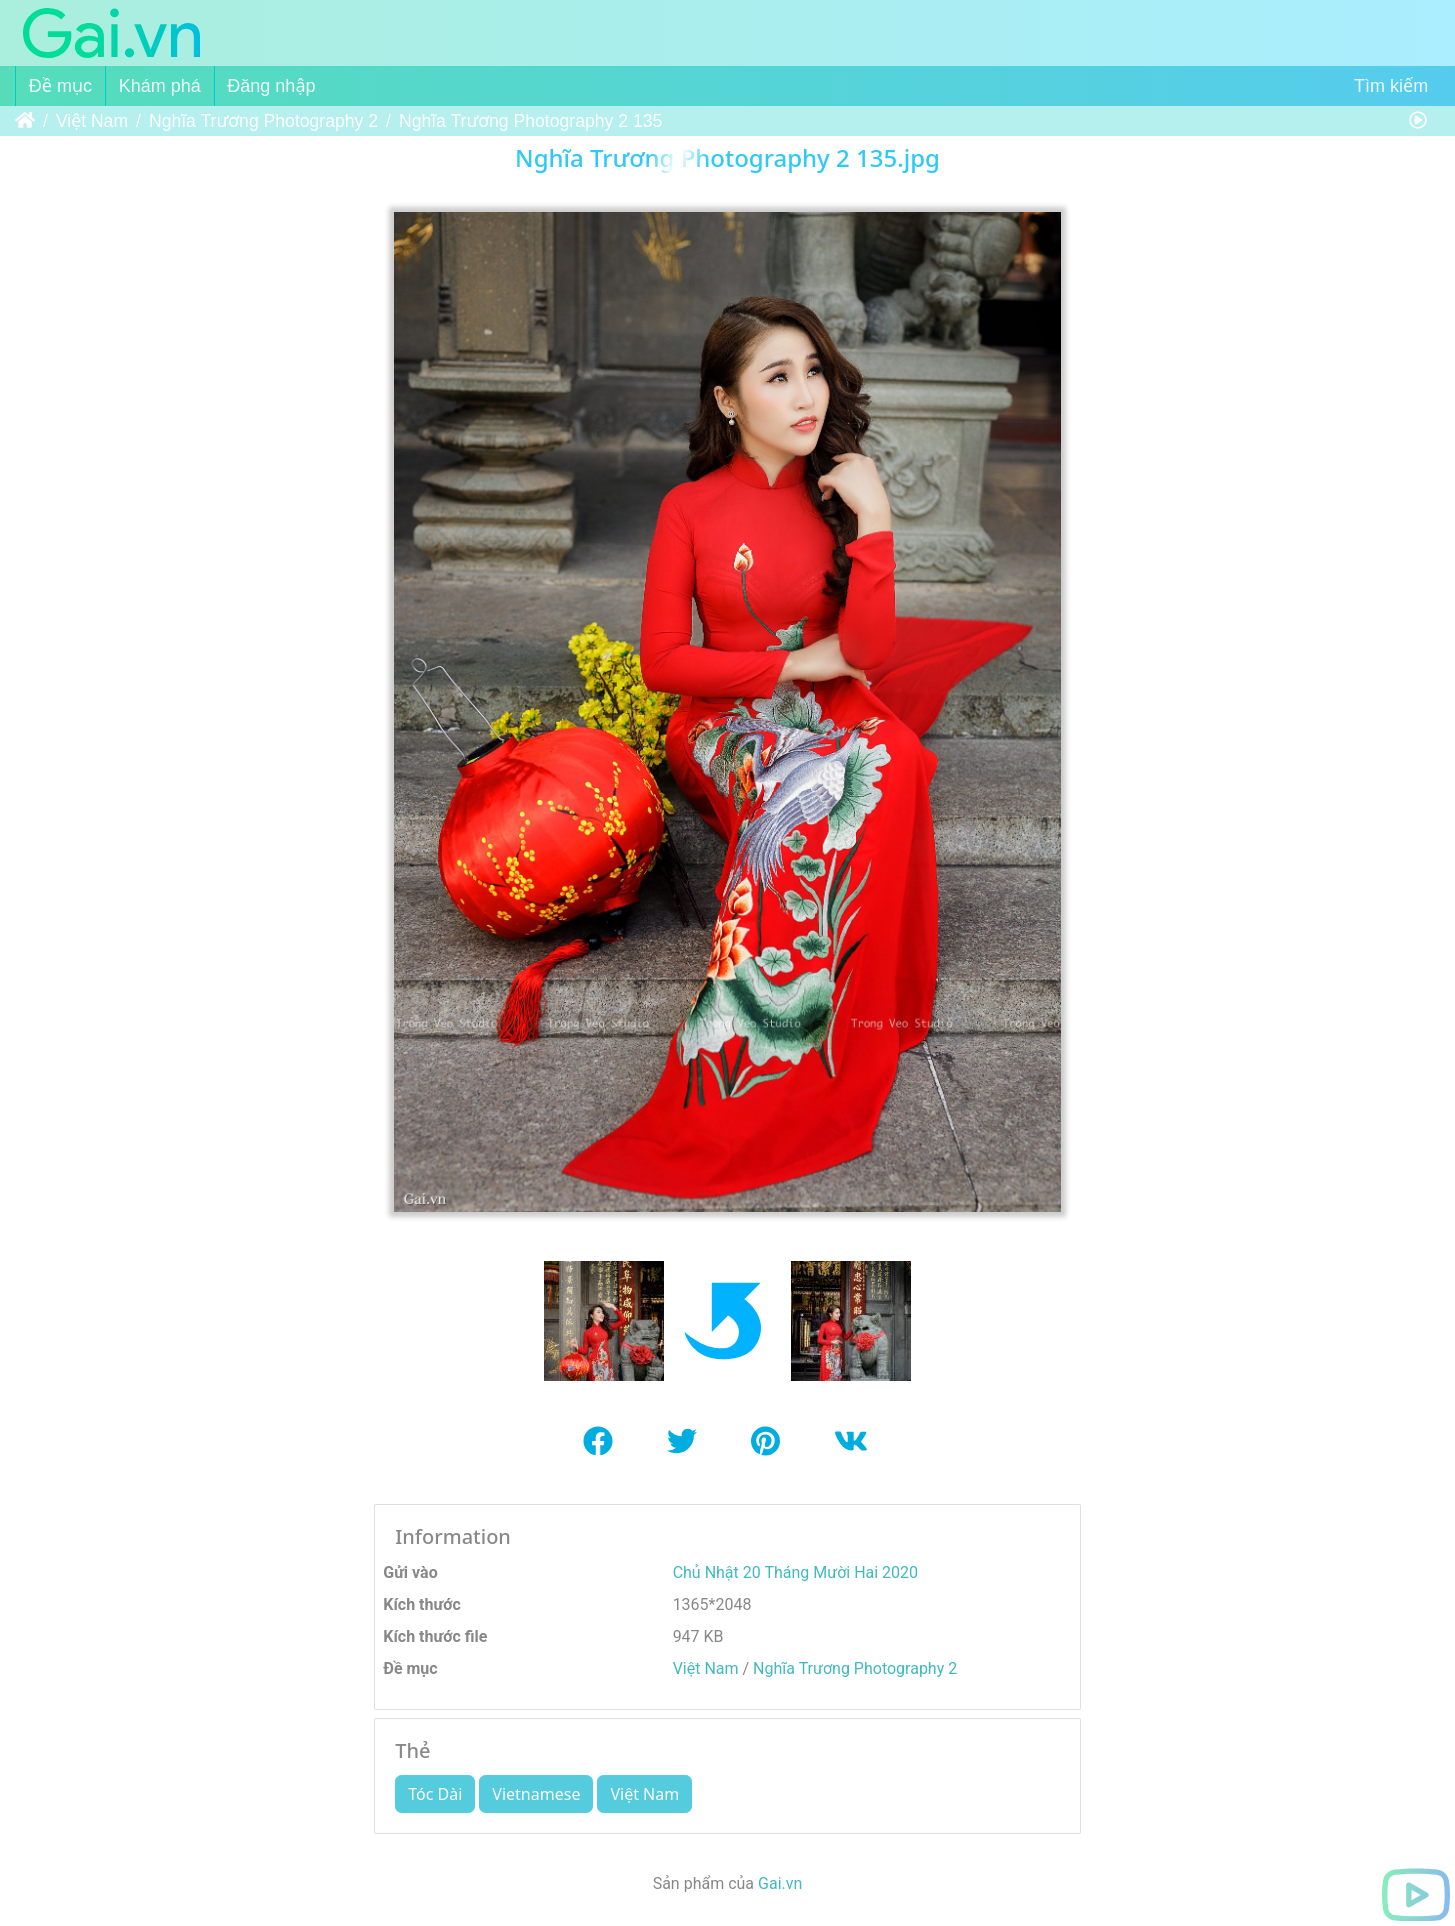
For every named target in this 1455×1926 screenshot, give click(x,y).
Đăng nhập (271, 86)
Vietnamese (536, 1794)
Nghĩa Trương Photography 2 (263, 121)
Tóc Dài (435, 1794)
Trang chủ (25, 121)
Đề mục (60, 86)
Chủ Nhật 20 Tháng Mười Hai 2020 (795, 1572)
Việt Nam (92, 121)
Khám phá (160, 86)
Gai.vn (780, 1883)
